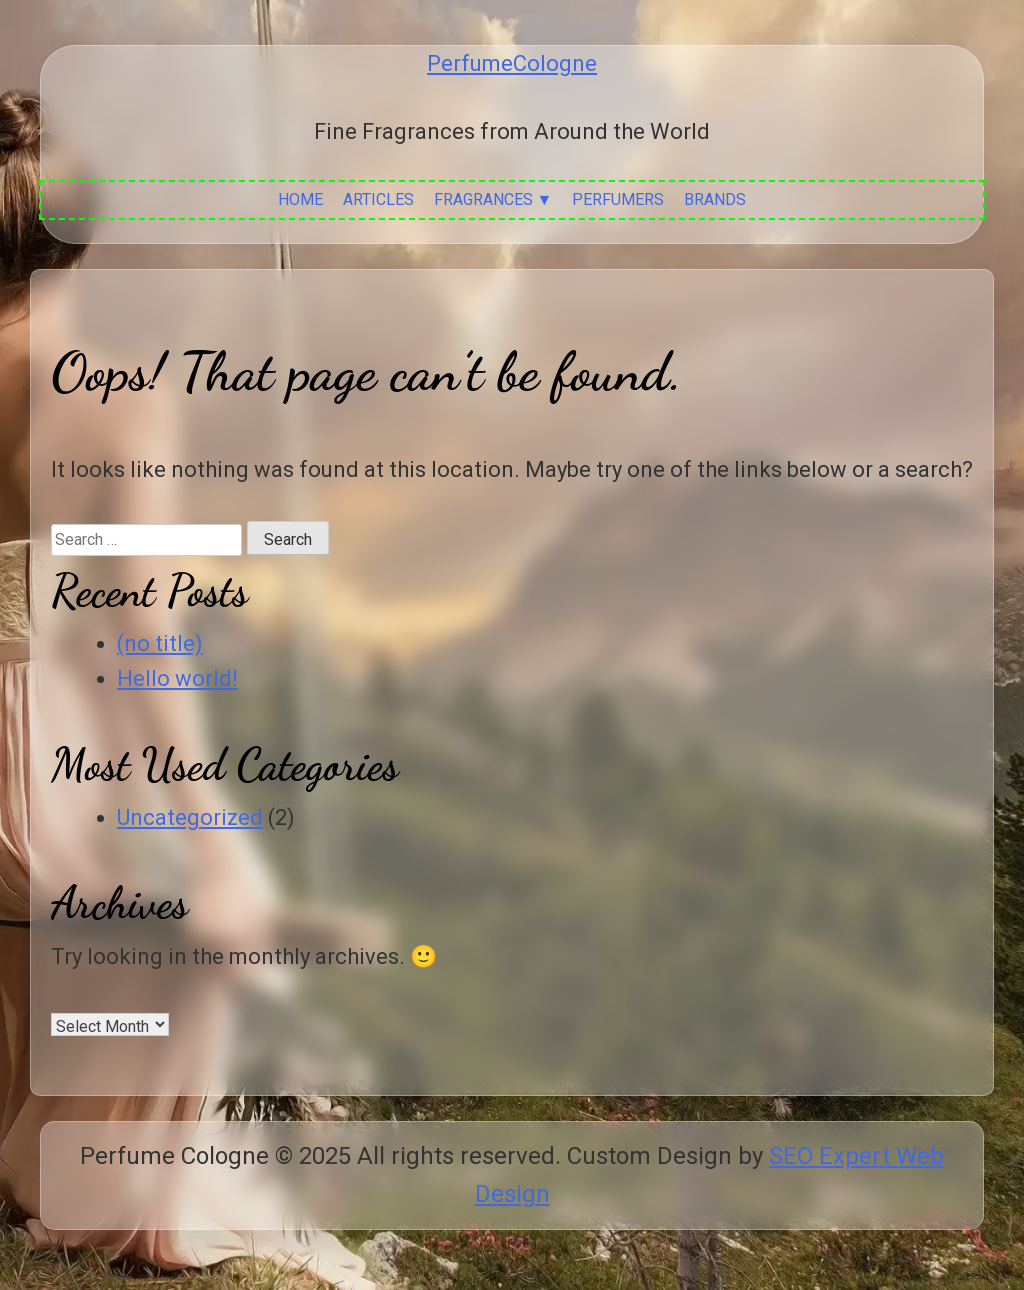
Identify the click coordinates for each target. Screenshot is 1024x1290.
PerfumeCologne (512, 63)
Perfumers (618, 199)
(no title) (160, 643)
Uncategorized (190, 817)
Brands (715, 199)
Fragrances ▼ (493, 199)
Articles (378, 199)
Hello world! (177, 678)
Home (300, 199)
